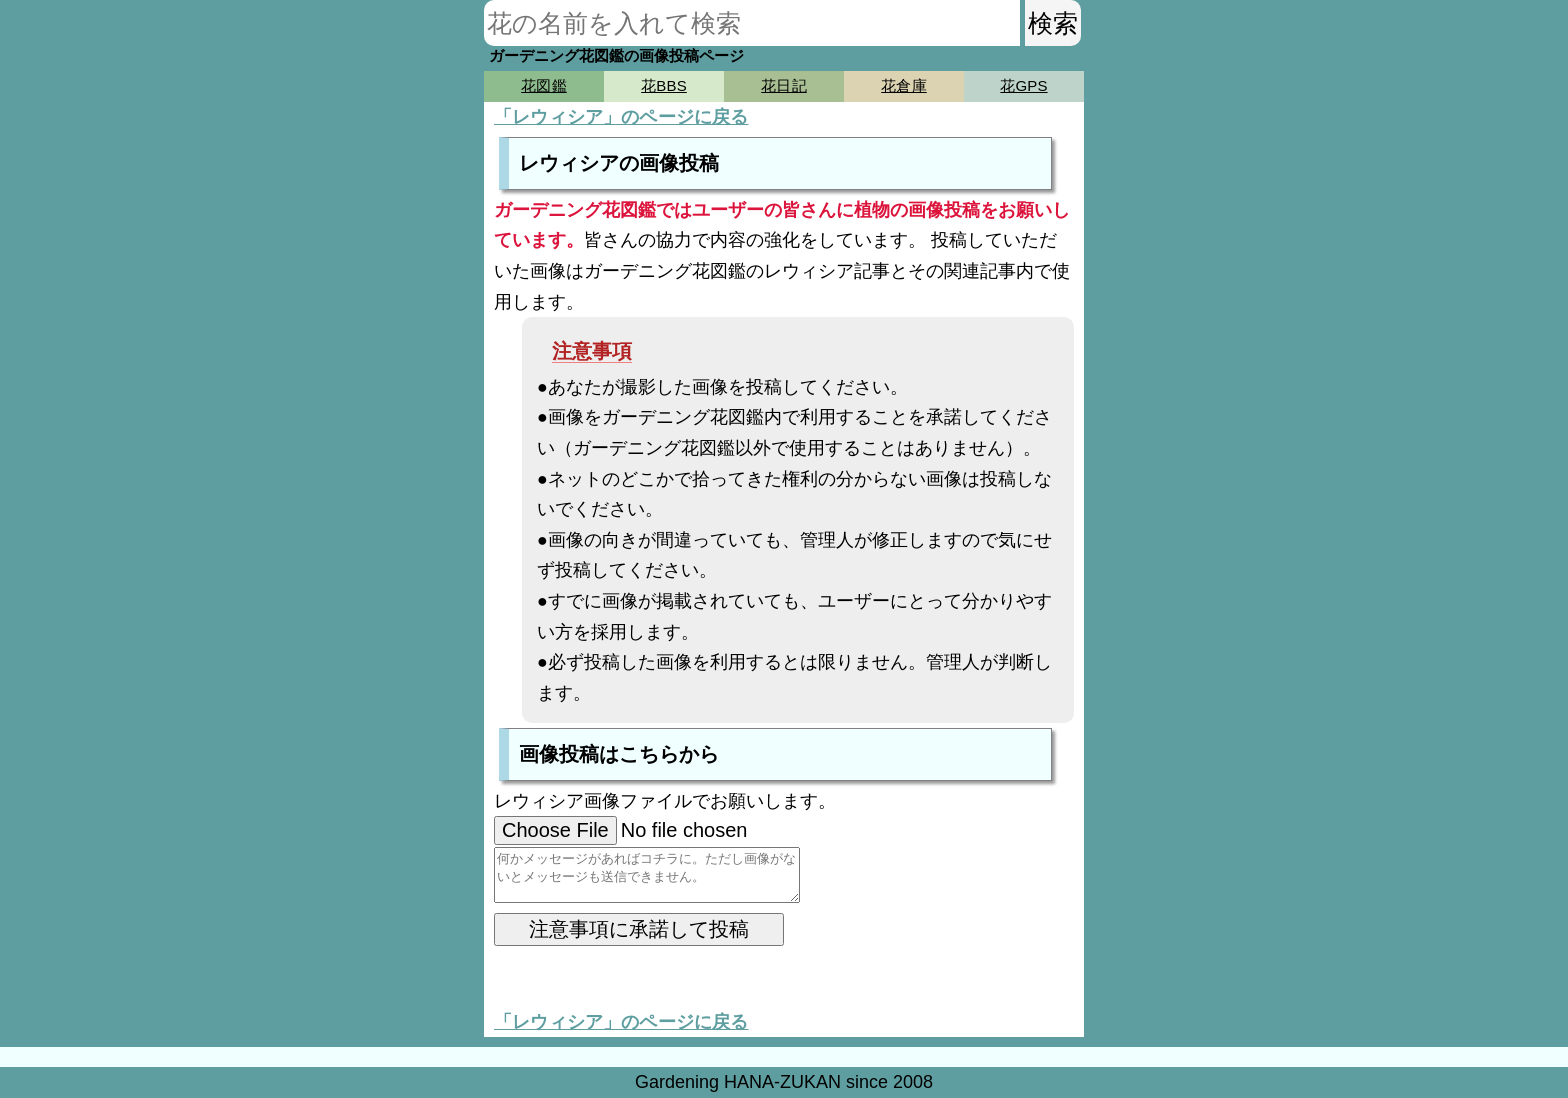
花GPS (1023, 85)
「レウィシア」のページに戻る (621, 117)
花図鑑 (543, 85)
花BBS (664, 85)
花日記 (783, 85)
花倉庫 (903, 85)
